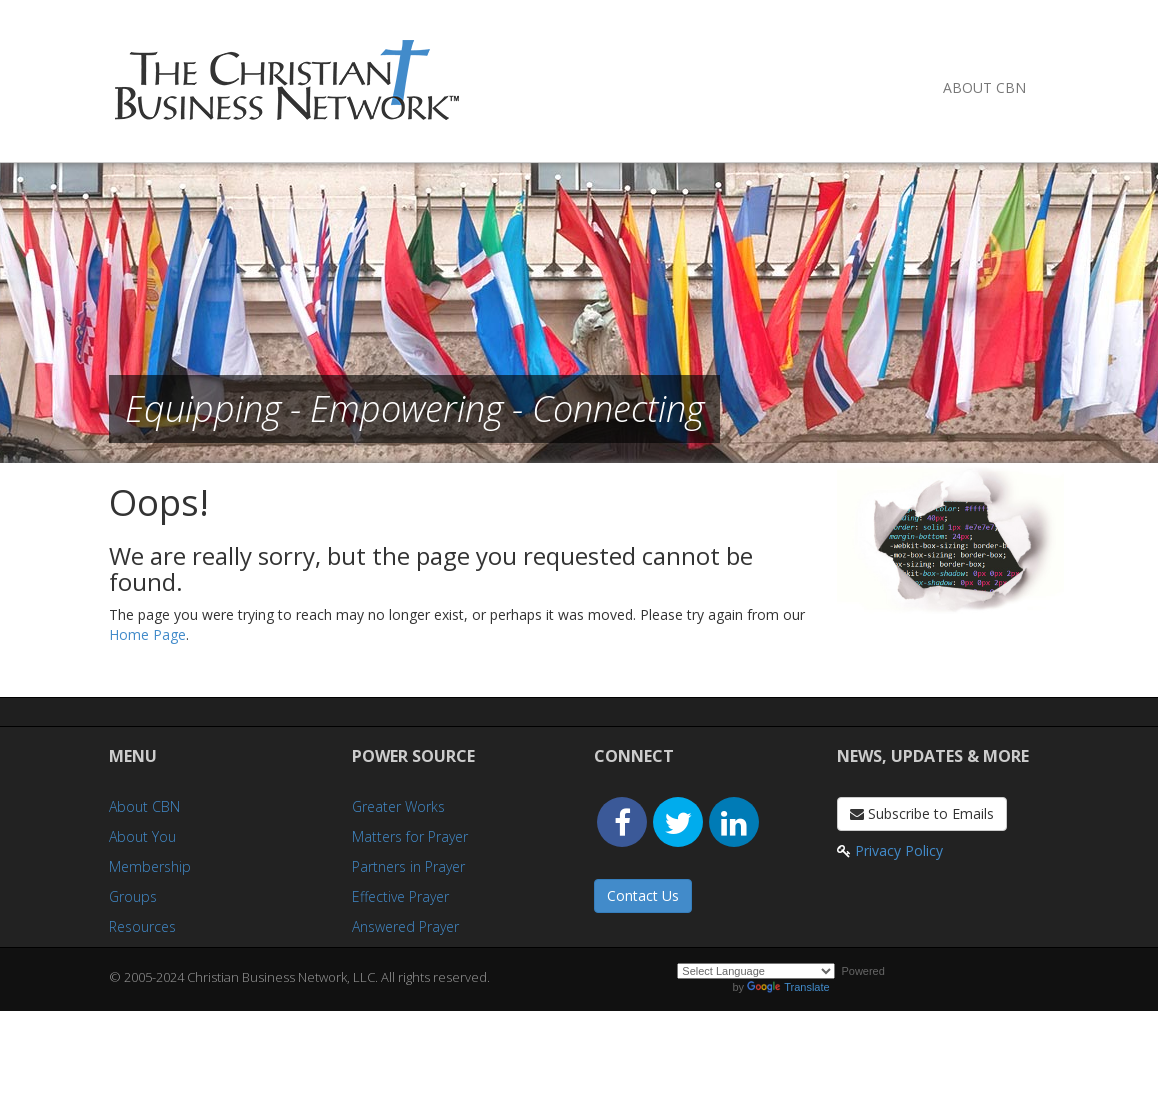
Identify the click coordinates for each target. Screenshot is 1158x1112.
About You (142, 836)
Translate (788, 987)
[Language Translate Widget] (756, 971)
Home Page (147, 634)
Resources (142, 926)
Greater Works (398, 806)
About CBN (984, 87)
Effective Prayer (400, 896)
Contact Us (643, 895)
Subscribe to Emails (922, 813)
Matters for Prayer (410, 836)
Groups (133, 896)
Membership (150, 866)
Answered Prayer (405, 926)
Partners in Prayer (408, 866)
